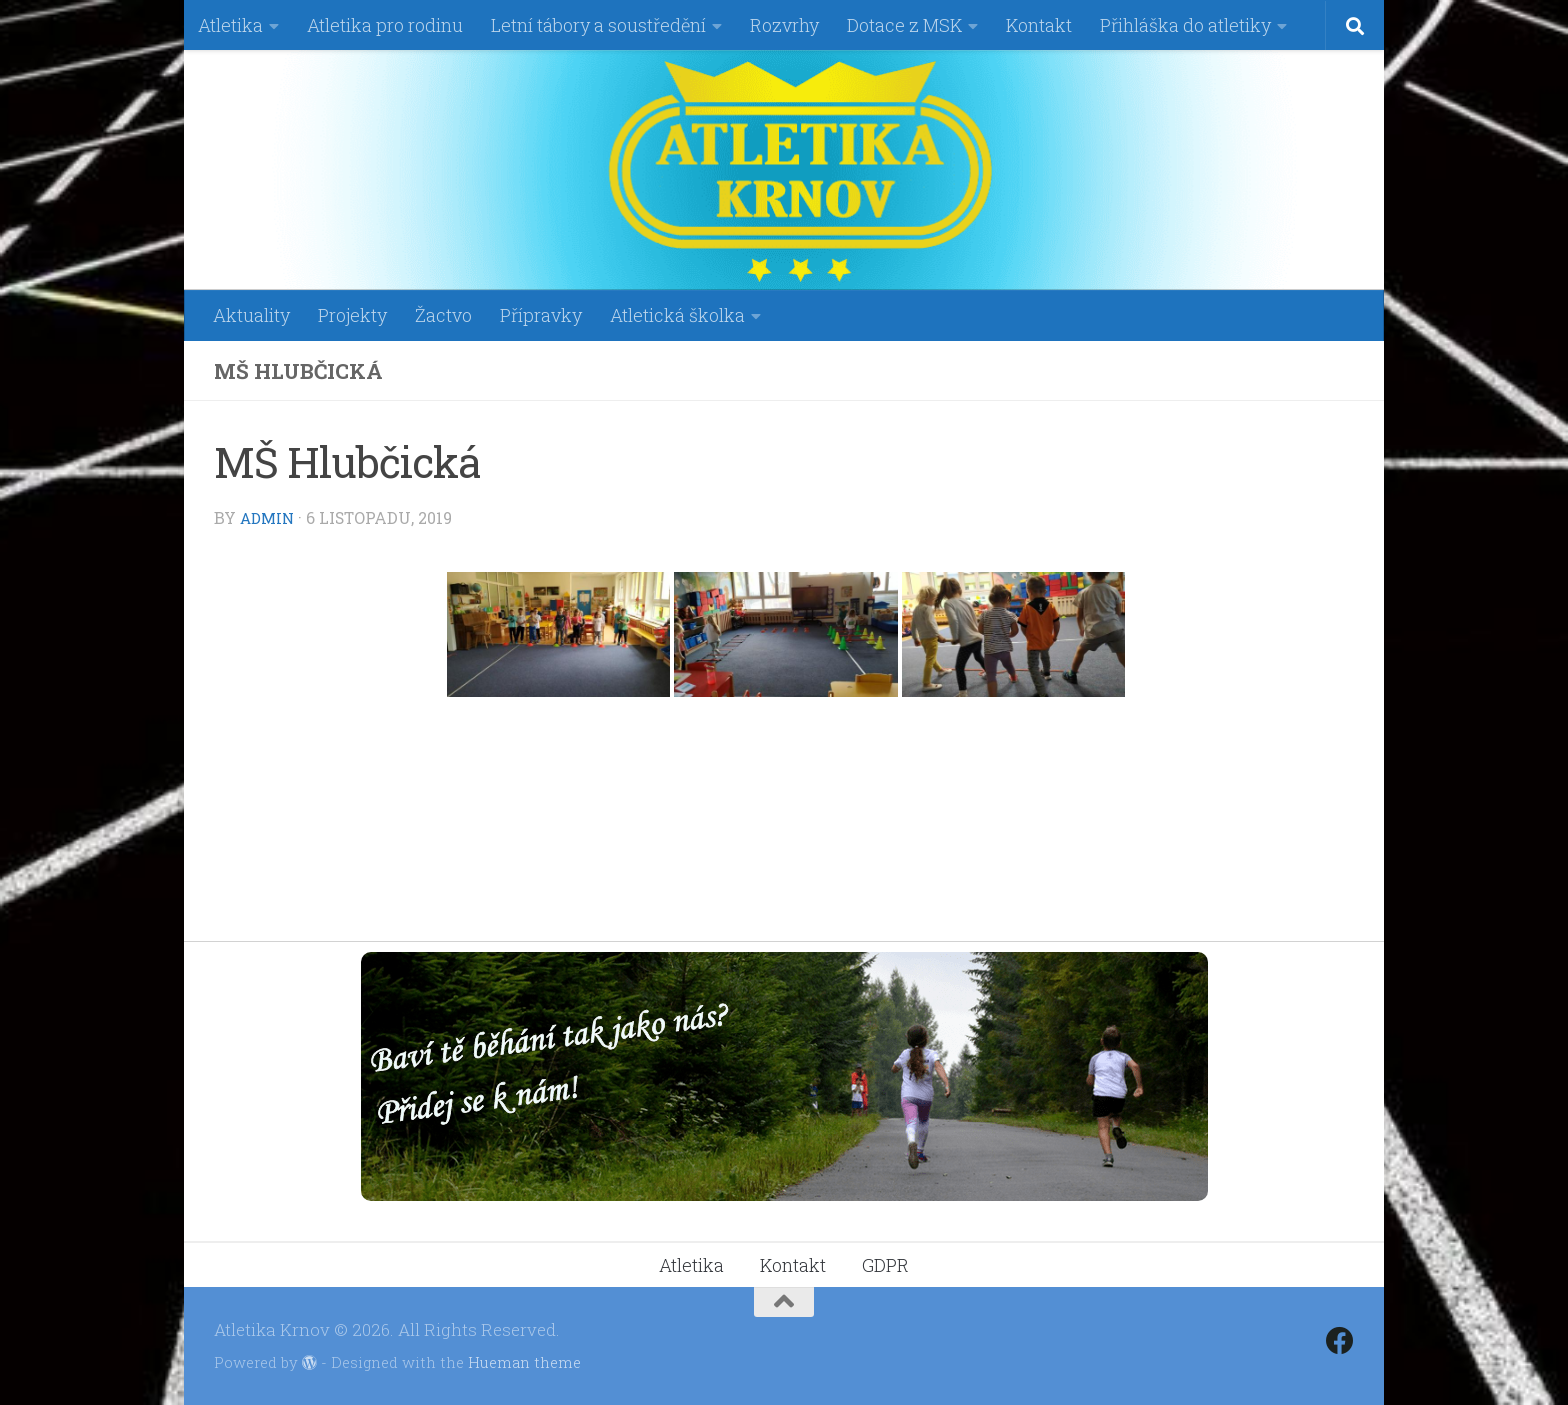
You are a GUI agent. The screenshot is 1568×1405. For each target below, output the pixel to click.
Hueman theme (524, 1362)
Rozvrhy (784, 25)
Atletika (230, 25)
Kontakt (1039, 25)
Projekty (352, 315)
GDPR (885, 1265)
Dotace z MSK (904, 25)
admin (269, 517)
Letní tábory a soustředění (598, 25)
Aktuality (251, 315)
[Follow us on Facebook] (1340, 1341)
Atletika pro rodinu (385, 25)
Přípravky (541, 315)
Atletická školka (677, 315)
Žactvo (443, 315)
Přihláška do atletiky (1185, 25)
